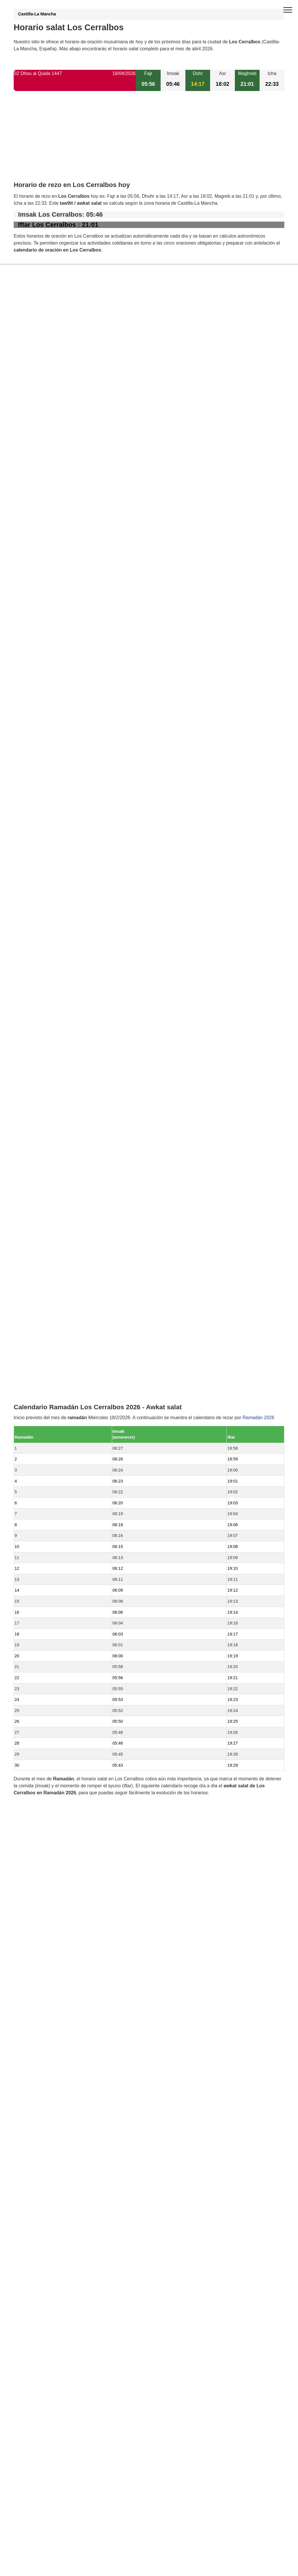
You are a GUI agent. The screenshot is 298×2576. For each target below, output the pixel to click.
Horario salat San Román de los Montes (68, 1416)
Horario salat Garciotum (51, 1346)
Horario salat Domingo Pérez (56, 1287)
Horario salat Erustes (48, 1317)
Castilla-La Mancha (37, 14)
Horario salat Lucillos (48, 1238)
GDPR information (33, 1605)
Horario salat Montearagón (54, 1297)
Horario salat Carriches (50, 1366)
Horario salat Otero (46, 1267)
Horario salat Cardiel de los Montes (63, 1277)
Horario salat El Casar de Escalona (63, 1248)
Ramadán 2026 (258, 819)
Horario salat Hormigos (50, 1406)
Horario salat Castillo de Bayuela (60, 1337)
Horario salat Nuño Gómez (54, 1356)
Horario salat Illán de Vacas (55, 1257)
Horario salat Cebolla (48, 1307)
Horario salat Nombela (50, 1396)
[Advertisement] (149, 141)
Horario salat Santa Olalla (53, 1376)
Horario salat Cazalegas (52, 1327)
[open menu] (287, 10)
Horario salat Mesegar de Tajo (58, 1386)
